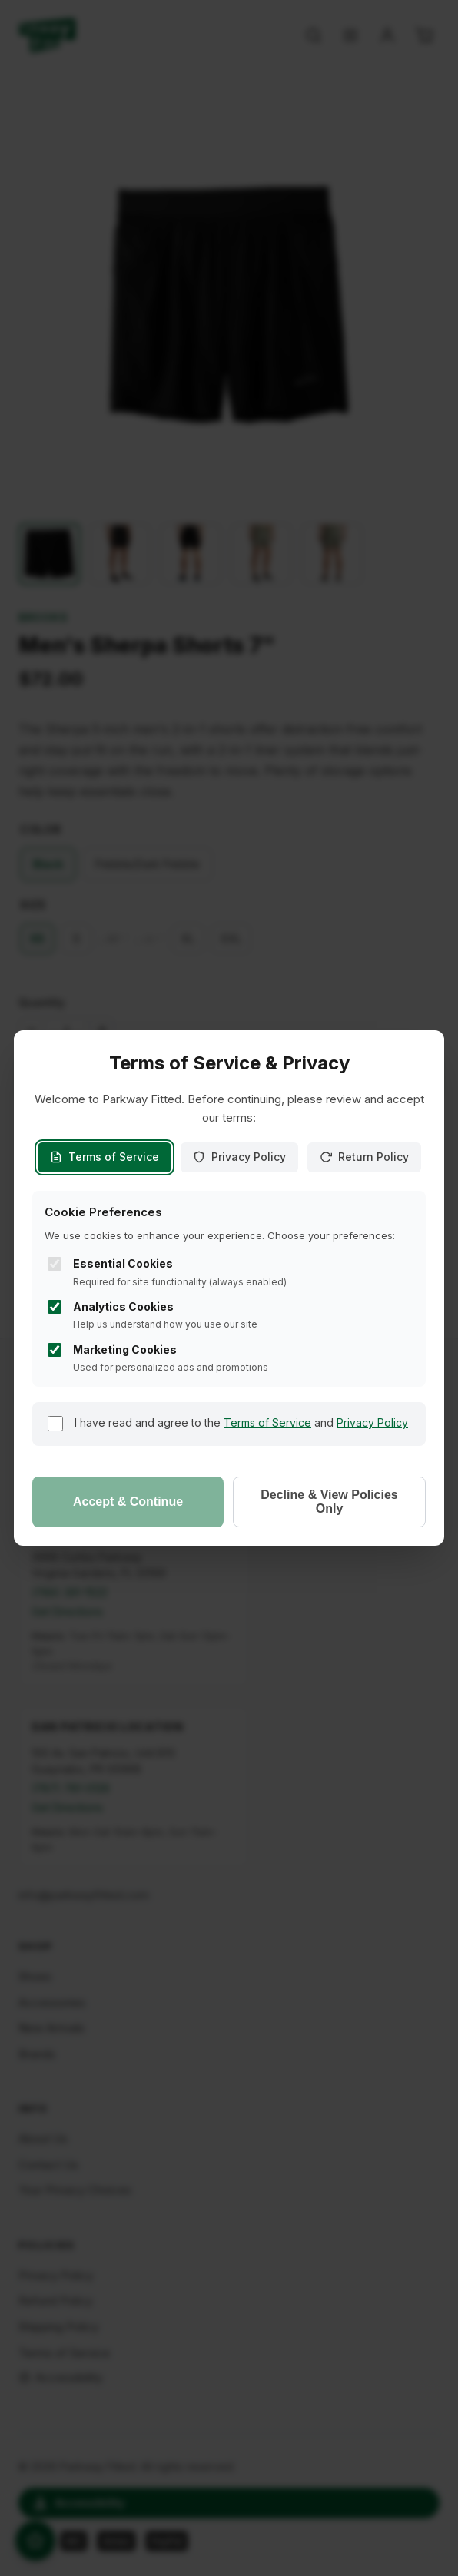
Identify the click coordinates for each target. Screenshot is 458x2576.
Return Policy (364, 1156)
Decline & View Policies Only (329, 1501)
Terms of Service (104, 1156)
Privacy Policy (239, 1156)
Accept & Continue (128, 1501)
